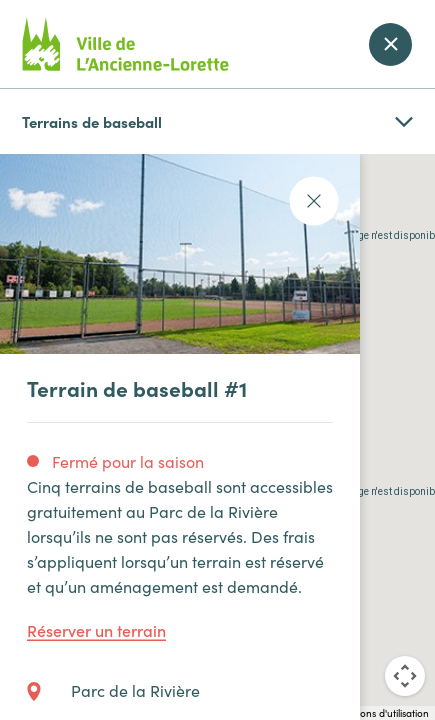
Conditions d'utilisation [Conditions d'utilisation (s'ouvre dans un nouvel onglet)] (378, 713)
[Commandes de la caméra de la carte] (405, 676)
